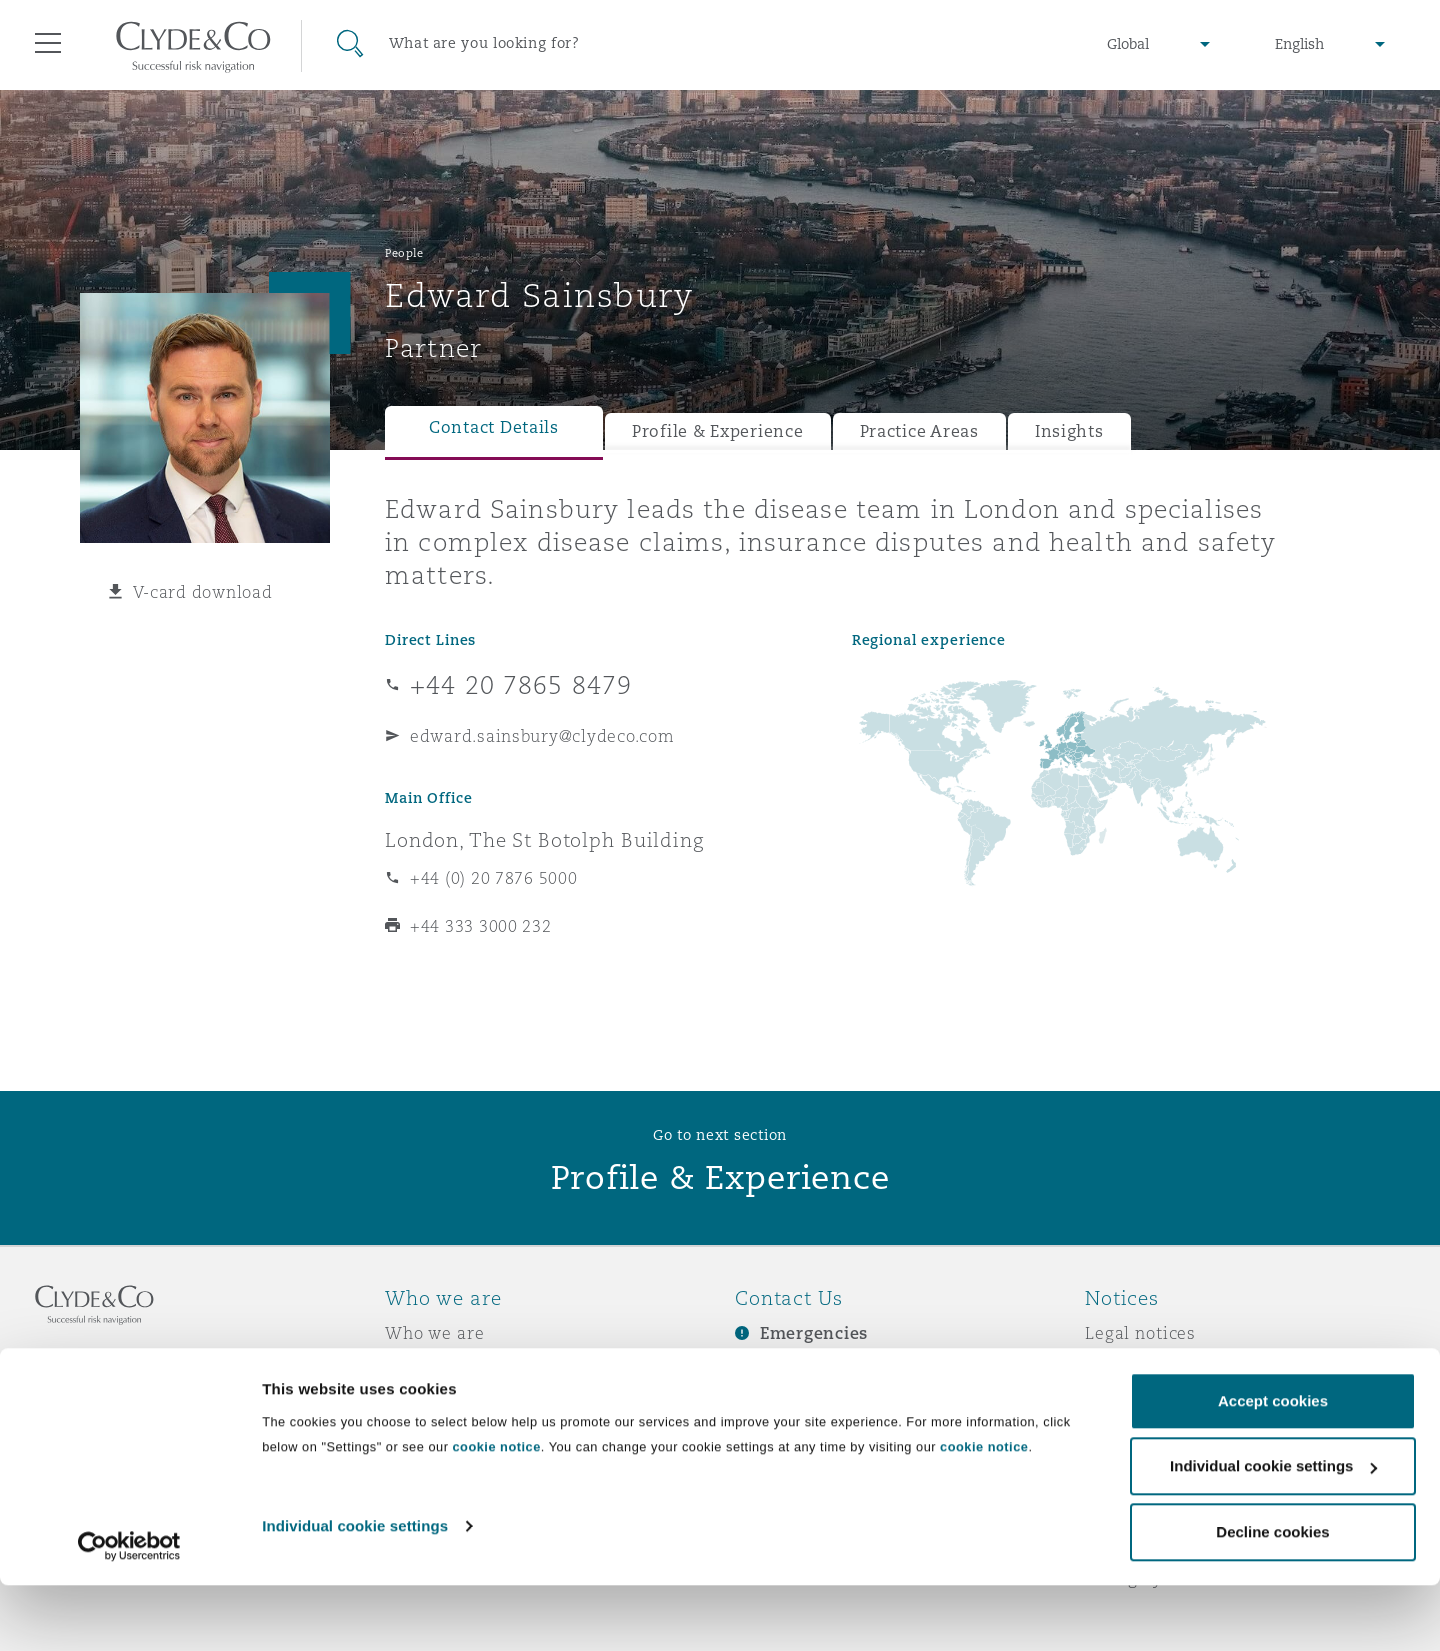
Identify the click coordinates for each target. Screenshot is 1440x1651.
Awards (417, 1368)
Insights (1069, 431)
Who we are (435, 1333)
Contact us (780, 1404)
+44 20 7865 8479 (521, 685)
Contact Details (494, 427)
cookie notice (496, 1512)
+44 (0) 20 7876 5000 (494, 878)
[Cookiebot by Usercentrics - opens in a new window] (129, 1612)
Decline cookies (1272, 1597)
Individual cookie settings (355, 1591)
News (408, 1403)
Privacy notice (1144, 1368)
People (404, 253)
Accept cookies (1273, 1466)
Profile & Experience (718, 431)
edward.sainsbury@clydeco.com (542, 736)
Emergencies (814, 1333)
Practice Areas (919, 431)
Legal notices (1140, 1333)
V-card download (203, 592)
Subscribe (776, 1369)
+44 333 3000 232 (481, 926)
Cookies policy (1146, 1403)
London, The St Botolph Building (544, 840)
